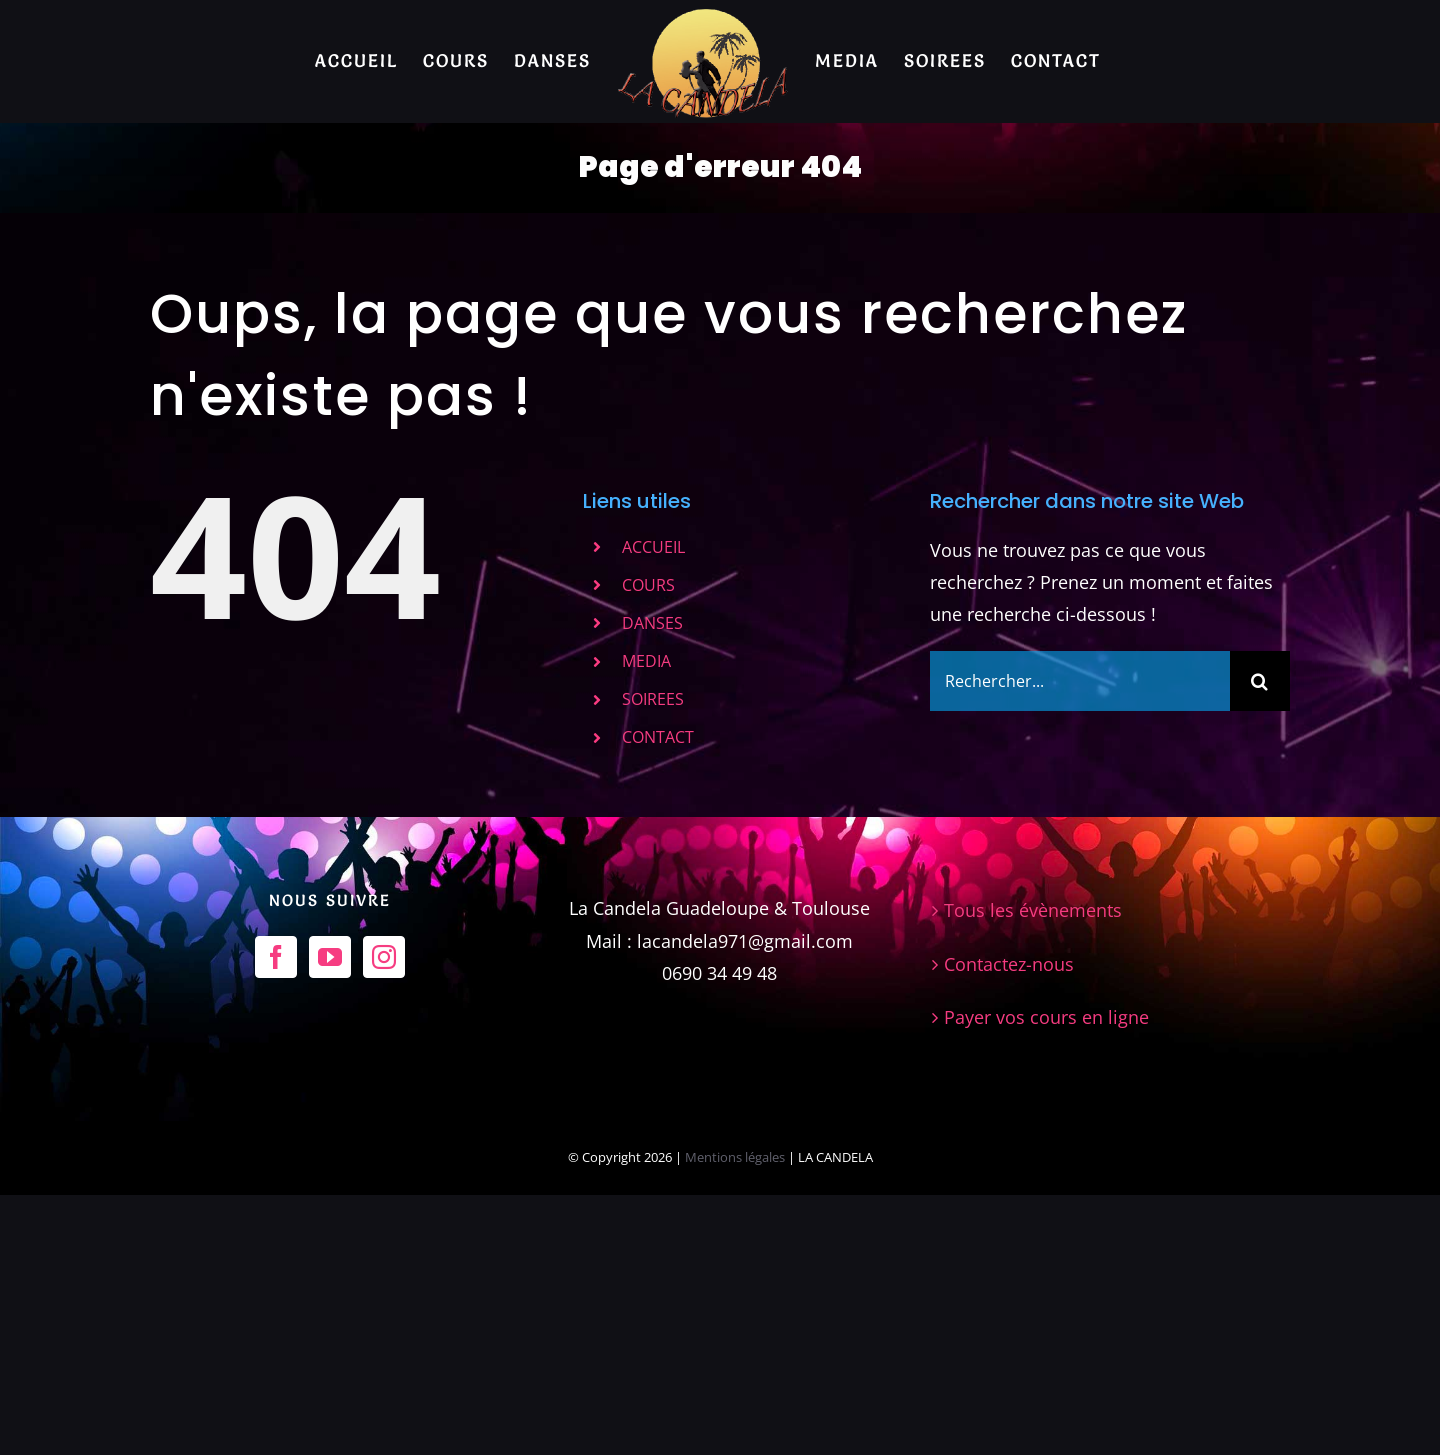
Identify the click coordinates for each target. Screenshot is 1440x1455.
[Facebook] (276, 1217)
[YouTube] (330, 1217)
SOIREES (653, 699)
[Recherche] (1260, 681)
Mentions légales (736, 1418)
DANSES (652, 623)
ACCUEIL (653, 547)
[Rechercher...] (1080, 681)
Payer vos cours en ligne (1046, 1277)
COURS (648, 585)
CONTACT (658, 737)
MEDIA (646, 661)
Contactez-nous (1009, 1224)
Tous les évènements (1033, 1170)
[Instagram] (384, 1217)
